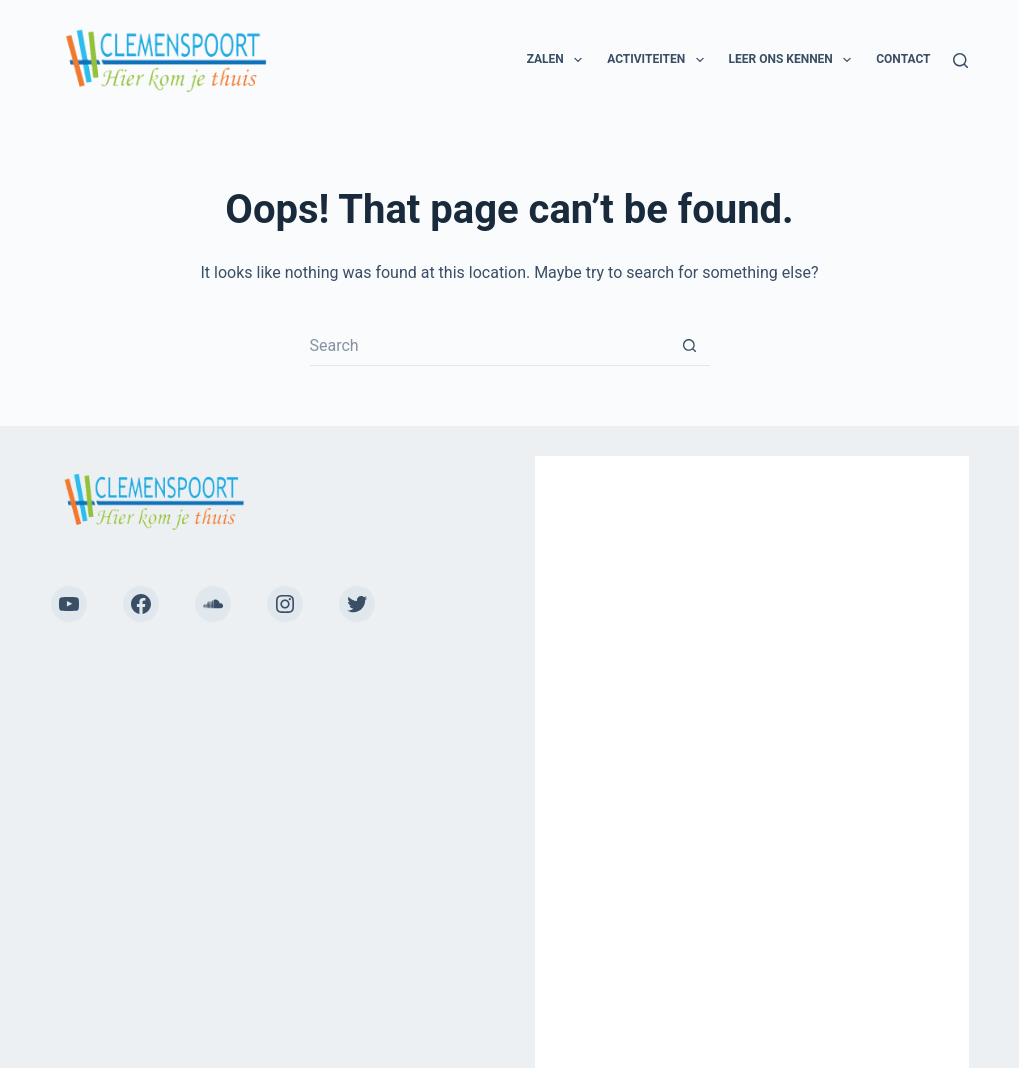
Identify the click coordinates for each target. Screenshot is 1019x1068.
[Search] (960, 60)
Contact (903, 59)
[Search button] (690, 346)
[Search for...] (490, 346)
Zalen (559, 60)
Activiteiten (659, 60)
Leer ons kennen (794, 60)
